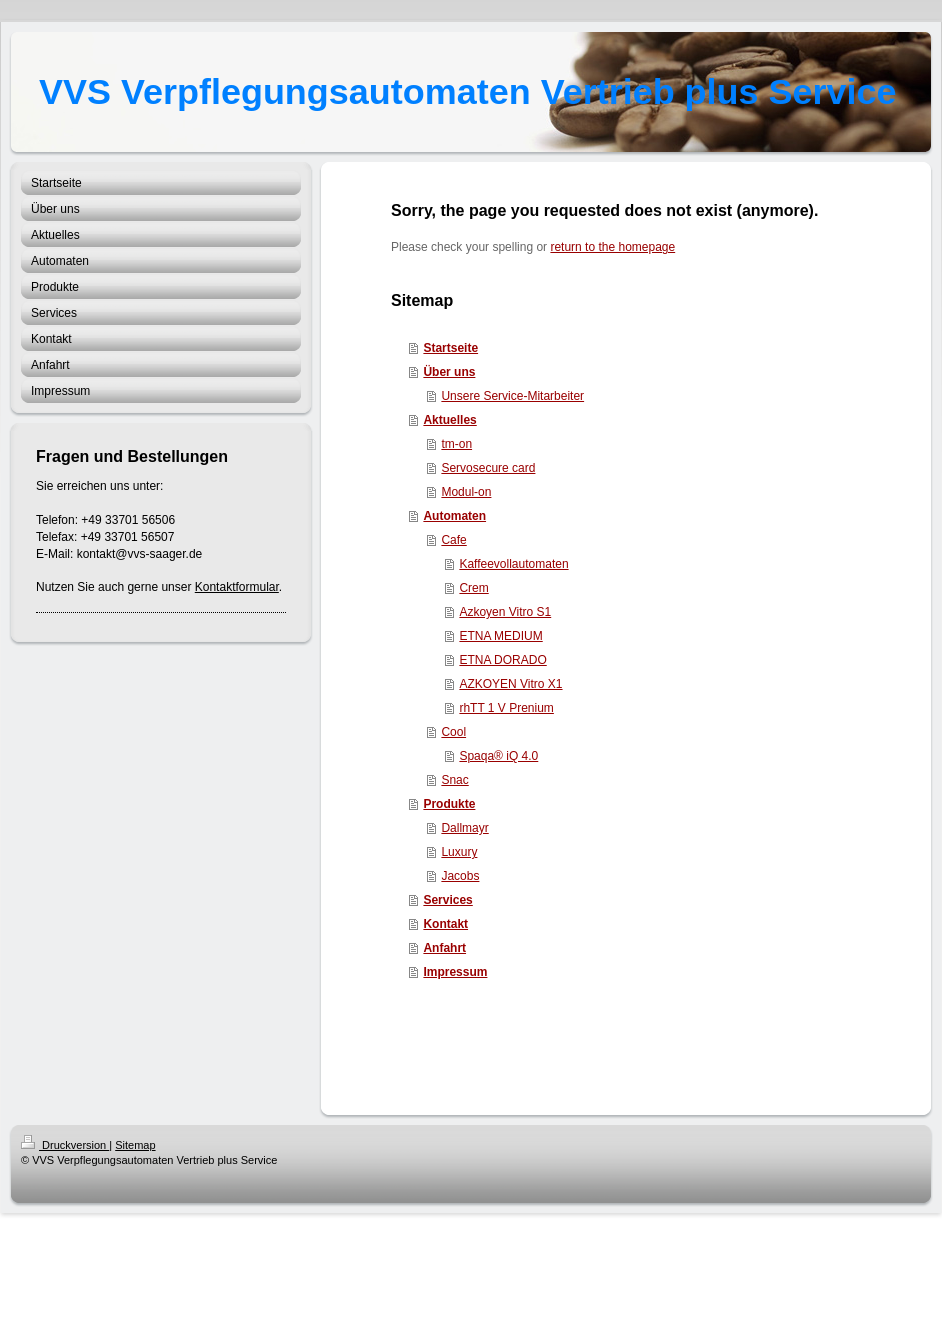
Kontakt (445, 924)
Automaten (454, 516)
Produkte (449, 804)
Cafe (453, 540)
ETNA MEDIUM (500, 636)
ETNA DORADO (502, 660)
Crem (473, 588)
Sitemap (135, 1145)
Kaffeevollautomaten (513, 564)
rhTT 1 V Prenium (506, 708)
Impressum (455, 972)
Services (447, 900)
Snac (454, 780)
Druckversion (65, 1145)
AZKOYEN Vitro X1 (510, 684)
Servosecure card (488, 468)
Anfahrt (444, 948)
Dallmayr (464, 828)
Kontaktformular (237, 587)
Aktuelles (449, 420)
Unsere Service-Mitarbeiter (512, 396)
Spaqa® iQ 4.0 (498, 756)
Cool (453, 732)
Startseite (450, 348)
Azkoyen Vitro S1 (505, 612)
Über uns (449, 372)
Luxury (459, 852)
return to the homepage (612, 247)
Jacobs (460, 876)
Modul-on (466, 492)
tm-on (456, 444)
